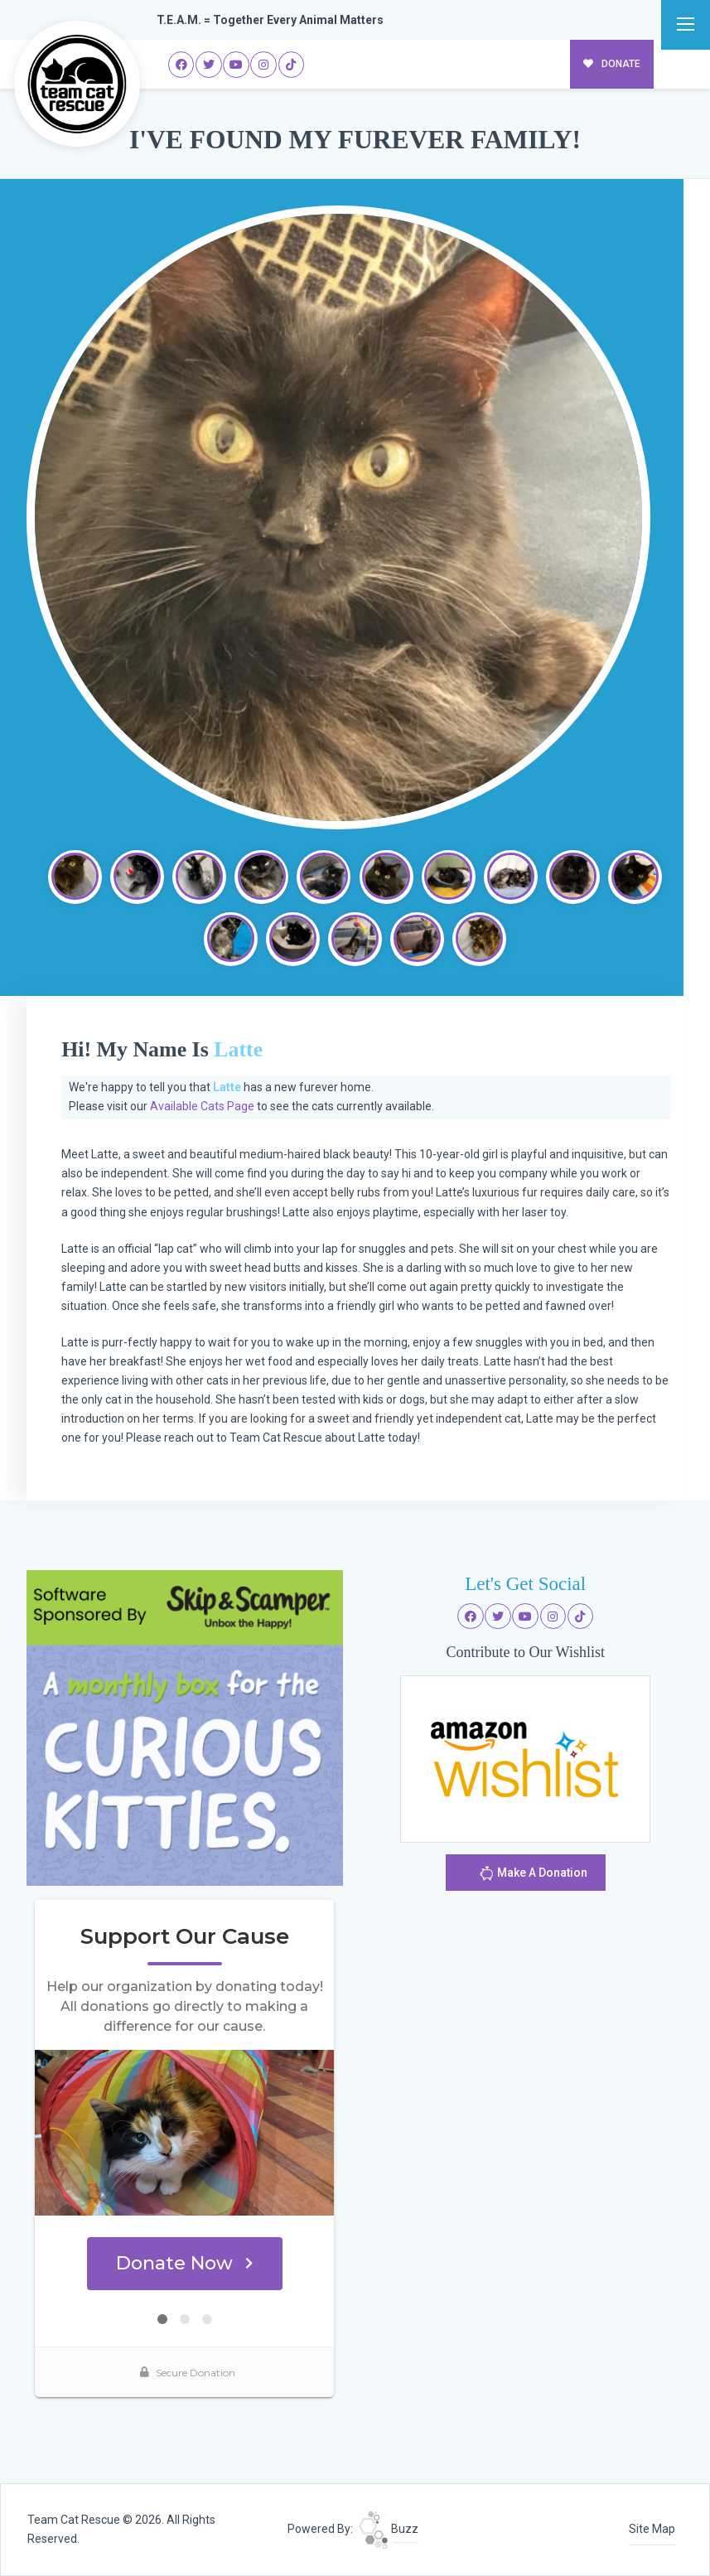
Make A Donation (533, 1875)
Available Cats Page (202, 1106)
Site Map (652, 2528)
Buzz (388, 2528)
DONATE (611, 64)
